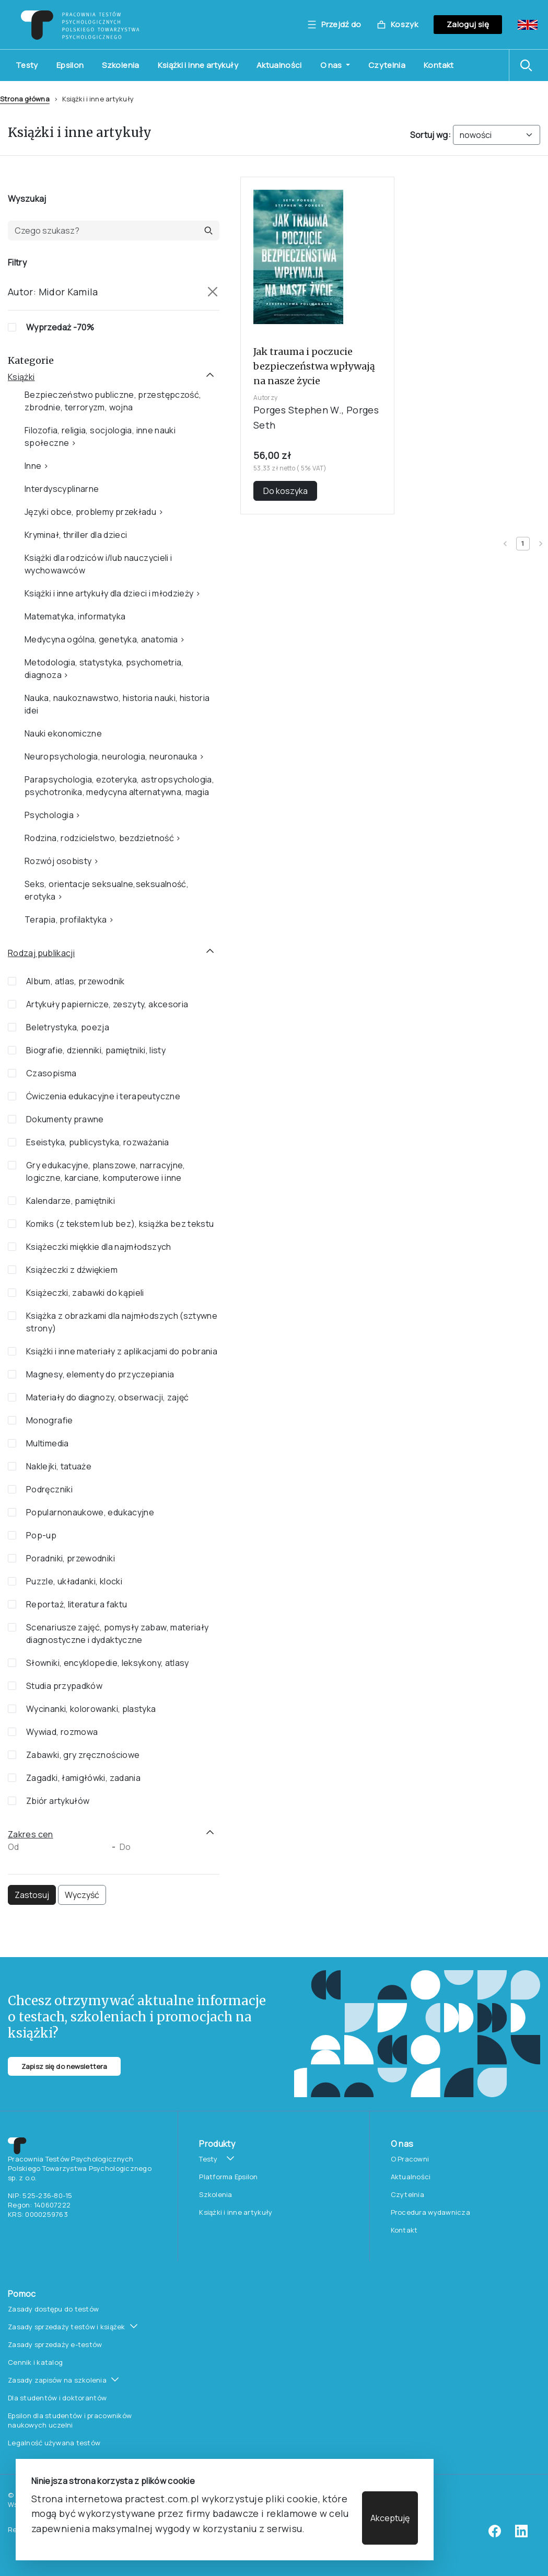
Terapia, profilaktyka (66, 919)
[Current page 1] (523, 543)
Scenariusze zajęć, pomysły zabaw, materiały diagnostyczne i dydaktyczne (117, 1634)
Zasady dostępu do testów (53, 2309)
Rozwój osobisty (58, 861)
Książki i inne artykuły (198, 65)
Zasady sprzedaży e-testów (55, 2344)
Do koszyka (285, 491)
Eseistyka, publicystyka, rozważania (97, 1142)
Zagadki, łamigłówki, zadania (83, 1778)
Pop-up (41, 1535)
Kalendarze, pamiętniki (70, 1200)
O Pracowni (410, 2159)
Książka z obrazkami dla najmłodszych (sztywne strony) (121, 1322)
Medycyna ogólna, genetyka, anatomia (101, 639)
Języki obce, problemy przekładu (90, 512)
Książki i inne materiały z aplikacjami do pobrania (121, 1351)
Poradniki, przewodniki (70, 1558)
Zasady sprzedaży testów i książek (66, 2326)
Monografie (49, 1420)
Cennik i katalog (35, 2362)
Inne (33, 466)
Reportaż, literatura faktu (76, 1604)
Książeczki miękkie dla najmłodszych (98, 1246)
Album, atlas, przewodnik (75, 981)
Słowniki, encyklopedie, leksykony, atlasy (107, 1663)
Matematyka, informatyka (75, 616)
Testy (27, 65)
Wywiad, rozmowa (62, 1732)
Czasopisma (51, 1073)
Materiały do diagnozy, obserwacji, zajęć (107, 1397)
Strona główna (25, 99)
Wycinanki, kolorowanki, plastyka (91, 1709)
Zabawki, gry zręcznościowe (82, 1755)
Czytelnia (386, 65)
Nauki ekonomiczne (63, 733)
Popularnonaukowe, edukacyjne (90, 1512)
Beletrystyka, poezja (67, 1027)
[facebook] (494, 2534)
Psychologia (49, 815)
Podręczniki (49, 1489)
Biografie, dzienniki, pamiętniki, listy (96, 1050)
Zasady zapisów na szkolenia (57, 2380)
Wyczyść (82, 1895)
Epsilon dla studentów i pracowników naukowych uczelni (70, 2420)
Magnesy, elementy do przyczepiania (100, 1374)
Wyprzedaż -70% (60, 327)
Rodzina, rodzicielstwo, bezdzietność (99, 838)
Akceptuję (390, 2518)
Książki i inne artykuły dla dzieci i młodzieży (109, 593)
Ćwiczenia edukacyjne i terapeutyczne (103, 1096)
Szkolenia (120, 65)
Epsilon (70, 65)
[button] (529, 65)
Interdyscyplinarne (62, 488)
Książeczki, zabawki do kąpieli (85, 1292)
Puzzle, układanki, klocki (74, 1581)
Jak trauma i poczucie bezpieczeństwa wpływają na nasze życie (314, 366)
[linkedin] (521, 2534)
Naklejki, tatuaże (58, 1466)
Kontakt (439, 65)
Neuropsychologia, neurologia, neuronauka (111, 756)
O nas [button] (332, 65)
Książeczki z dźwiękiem (72, 1269)
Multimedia (47, 1443)
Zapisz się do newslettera (64, 2066)
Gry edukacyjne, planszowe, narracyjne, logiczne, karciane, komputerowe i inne (105, 1171)
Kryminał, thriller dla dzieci (76, 534)
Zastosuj (32, 1895)
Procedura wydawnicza (430, 2212)
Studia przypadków (64, 1686)
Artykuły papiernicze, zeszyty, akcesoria (107, 1004)
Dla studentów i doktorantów (57, 2397)
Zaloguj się (468, 24)
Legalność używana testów (54, 2442)
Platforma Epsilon (228, 2176)
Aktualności (279, 65)
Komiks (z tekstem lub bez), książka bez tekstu (120, 1223)
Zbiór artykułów (57, 1801)
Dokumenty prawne (65, 1119)
